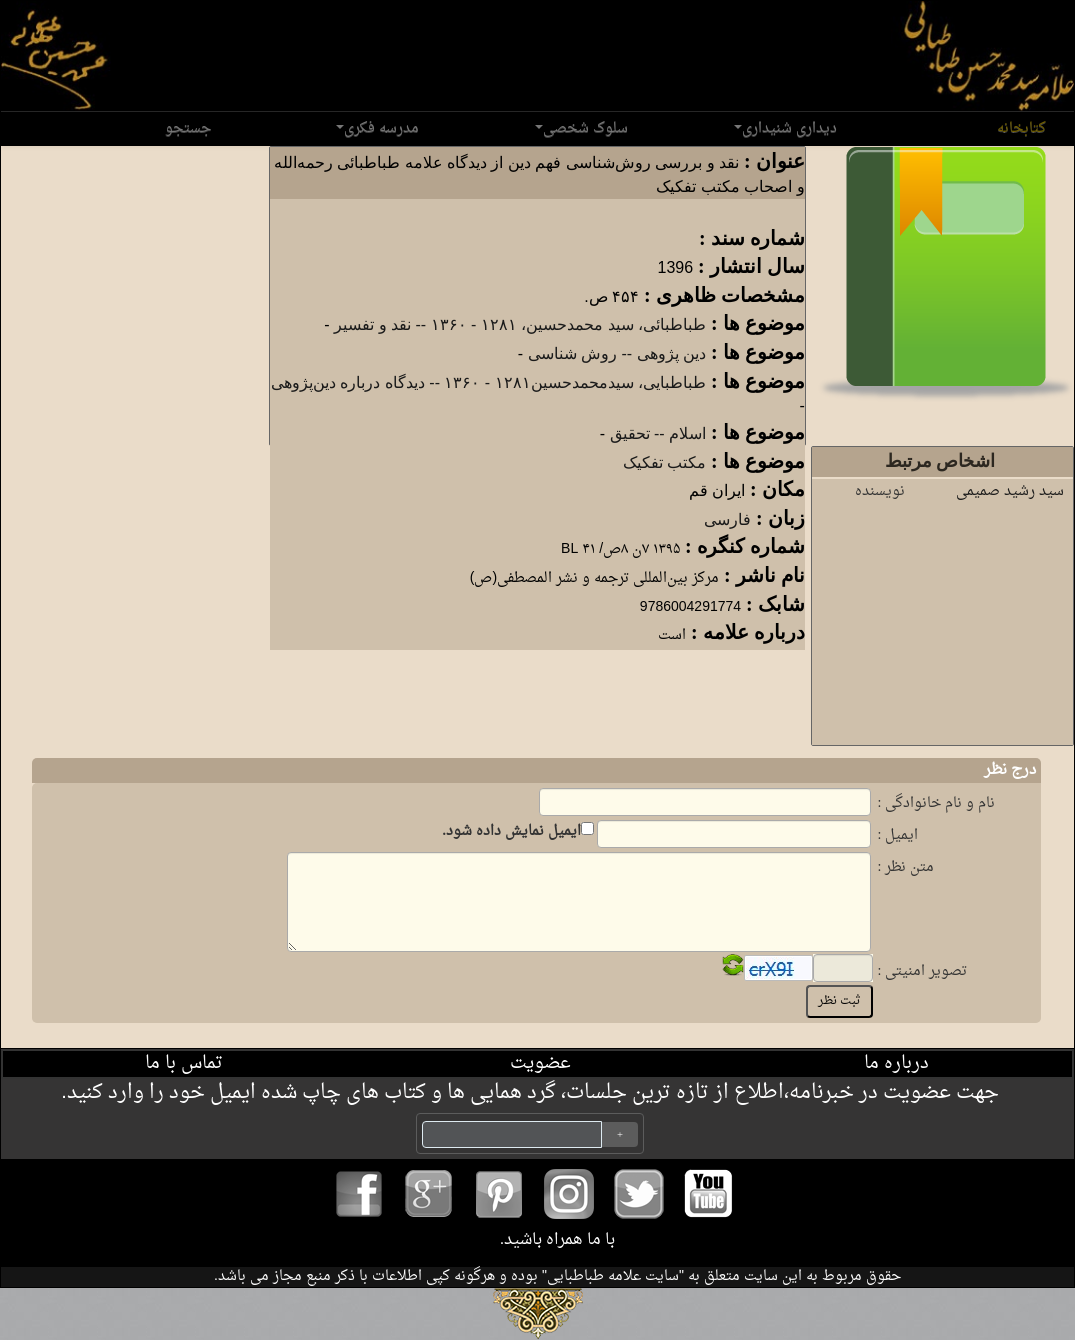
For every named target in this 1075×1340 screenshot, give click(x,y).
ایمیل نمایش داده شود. (512, 831)
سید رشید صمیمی (1010, 491)
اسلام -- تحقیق (658, 433)
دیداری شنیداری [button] (785, 128)
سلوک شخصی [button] (581, 128)
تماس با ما (184, 1063)
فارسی (727, 519)
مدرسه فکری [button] (377, 128)
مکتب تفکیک (664, 462)
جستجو (188, 128)
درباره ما (896, 1063)
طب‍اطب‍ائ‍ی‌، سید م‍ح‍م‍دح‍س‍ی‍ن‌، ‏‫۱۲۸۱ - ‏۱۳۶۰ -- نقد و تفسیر (520, 324)
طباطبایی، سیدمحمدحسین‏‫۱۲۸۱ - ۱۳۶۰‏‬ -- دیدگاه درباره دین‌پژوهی (488, 382)
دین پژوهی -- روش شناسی (617, 353)
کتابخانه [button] (1017, 128)
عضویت (540, 1063)
